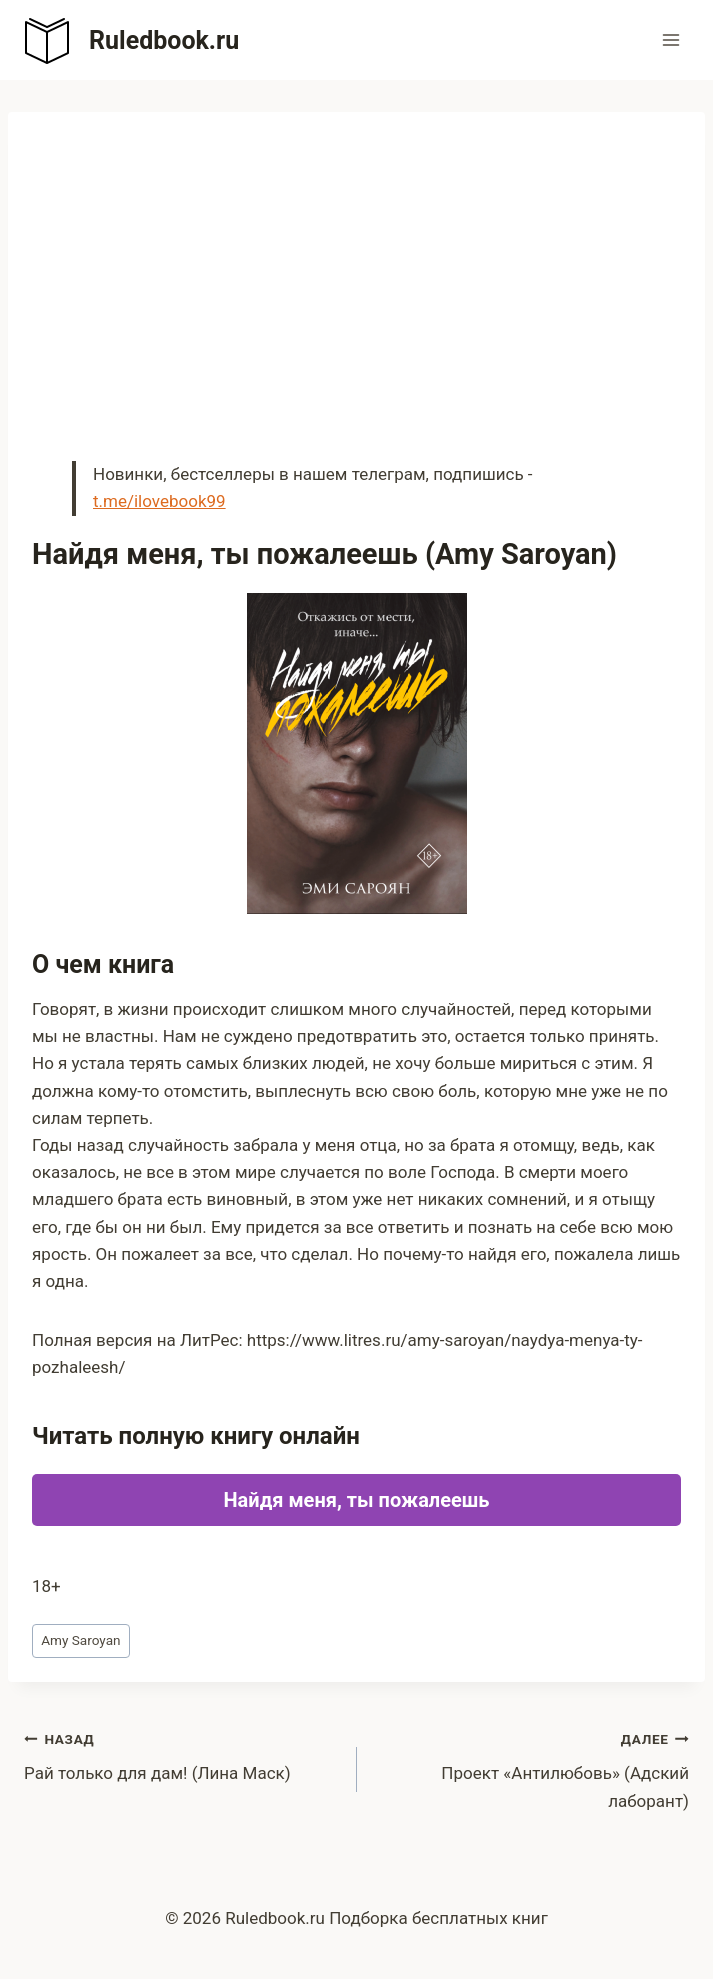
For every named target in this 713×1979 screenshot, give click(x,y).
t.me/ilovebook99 (159, 501)
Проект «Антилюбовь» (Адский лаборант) (532, 1768)
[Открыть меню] (670, 39)
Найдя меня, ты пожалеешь (357, 1500)
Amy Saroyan (80, 1640)
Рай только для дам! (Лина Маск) (182, 1754)
